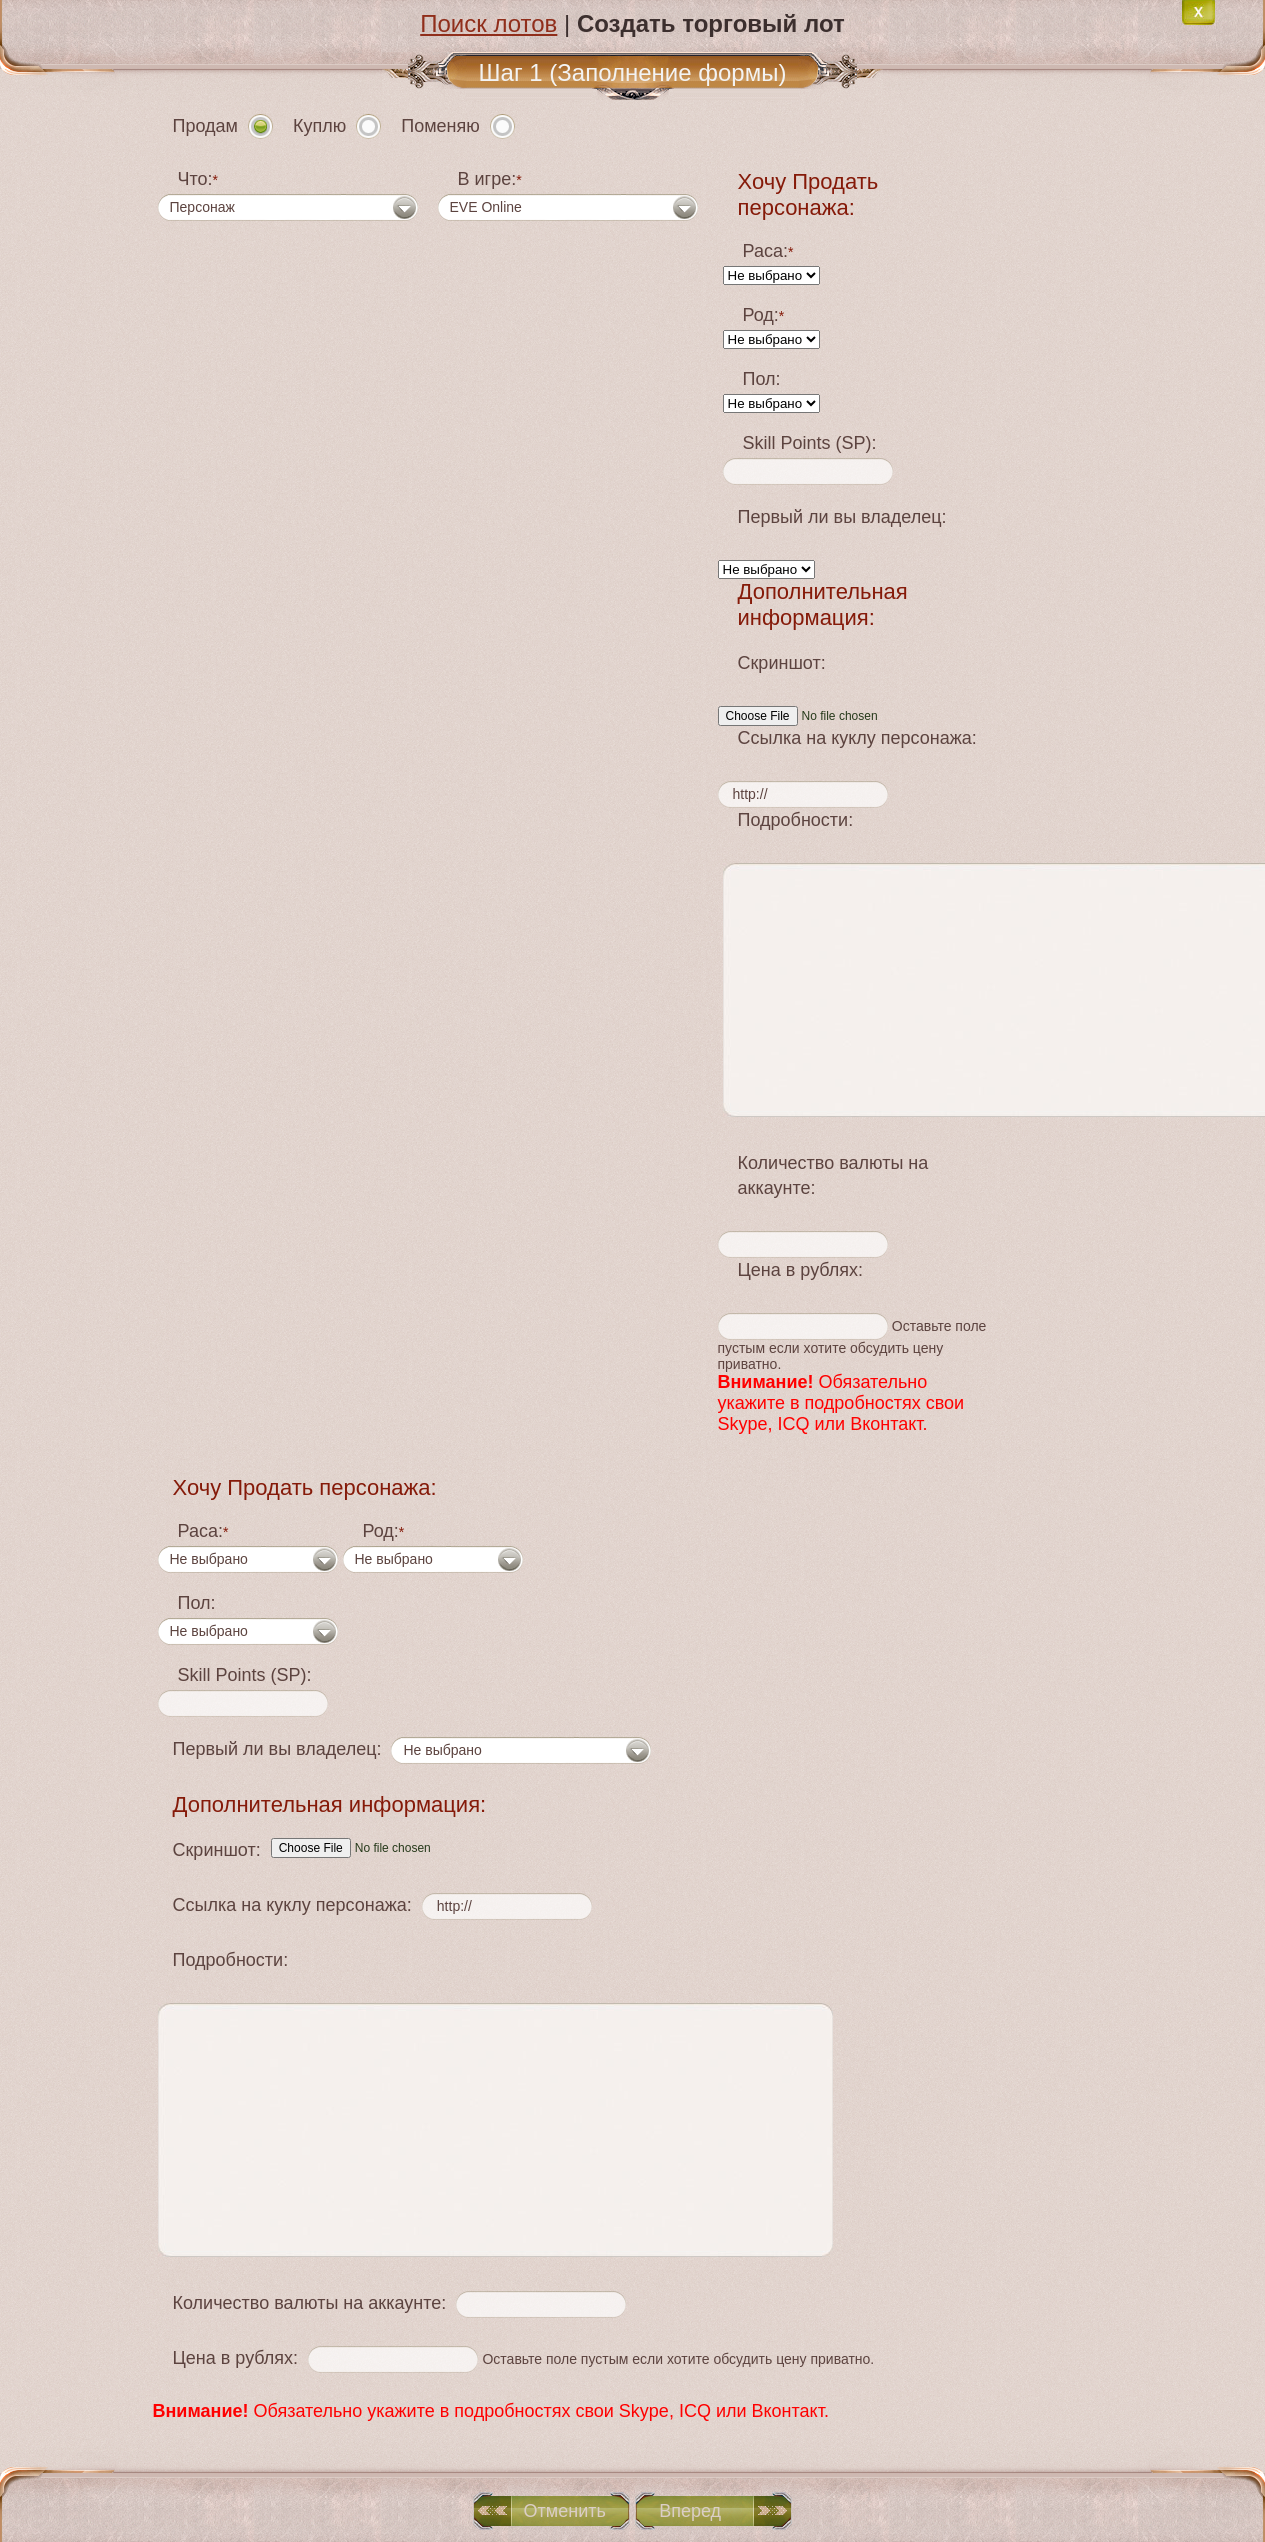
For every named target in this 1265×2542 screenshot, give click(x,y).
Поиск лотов (488, 23)
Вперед (690, 2511)
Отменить (565, 2511)
